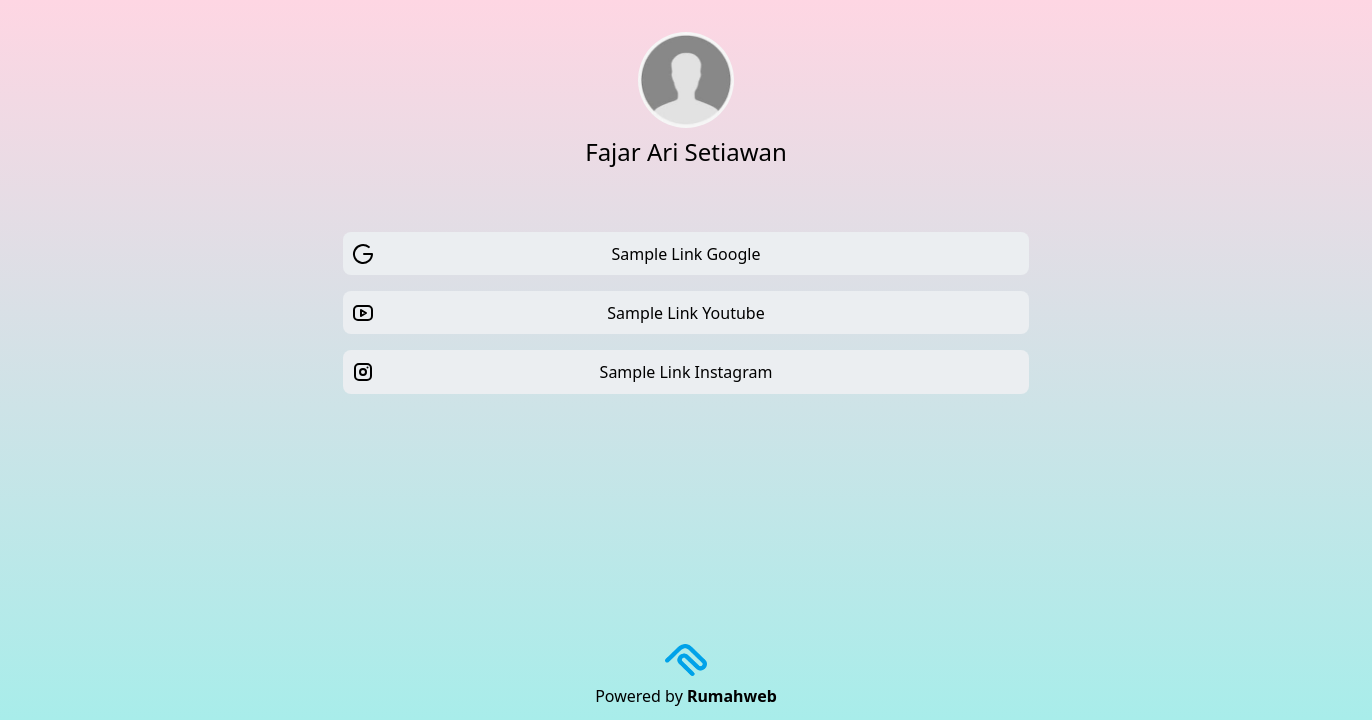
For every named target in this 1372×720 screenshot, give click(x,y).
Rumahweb (732, 696)
